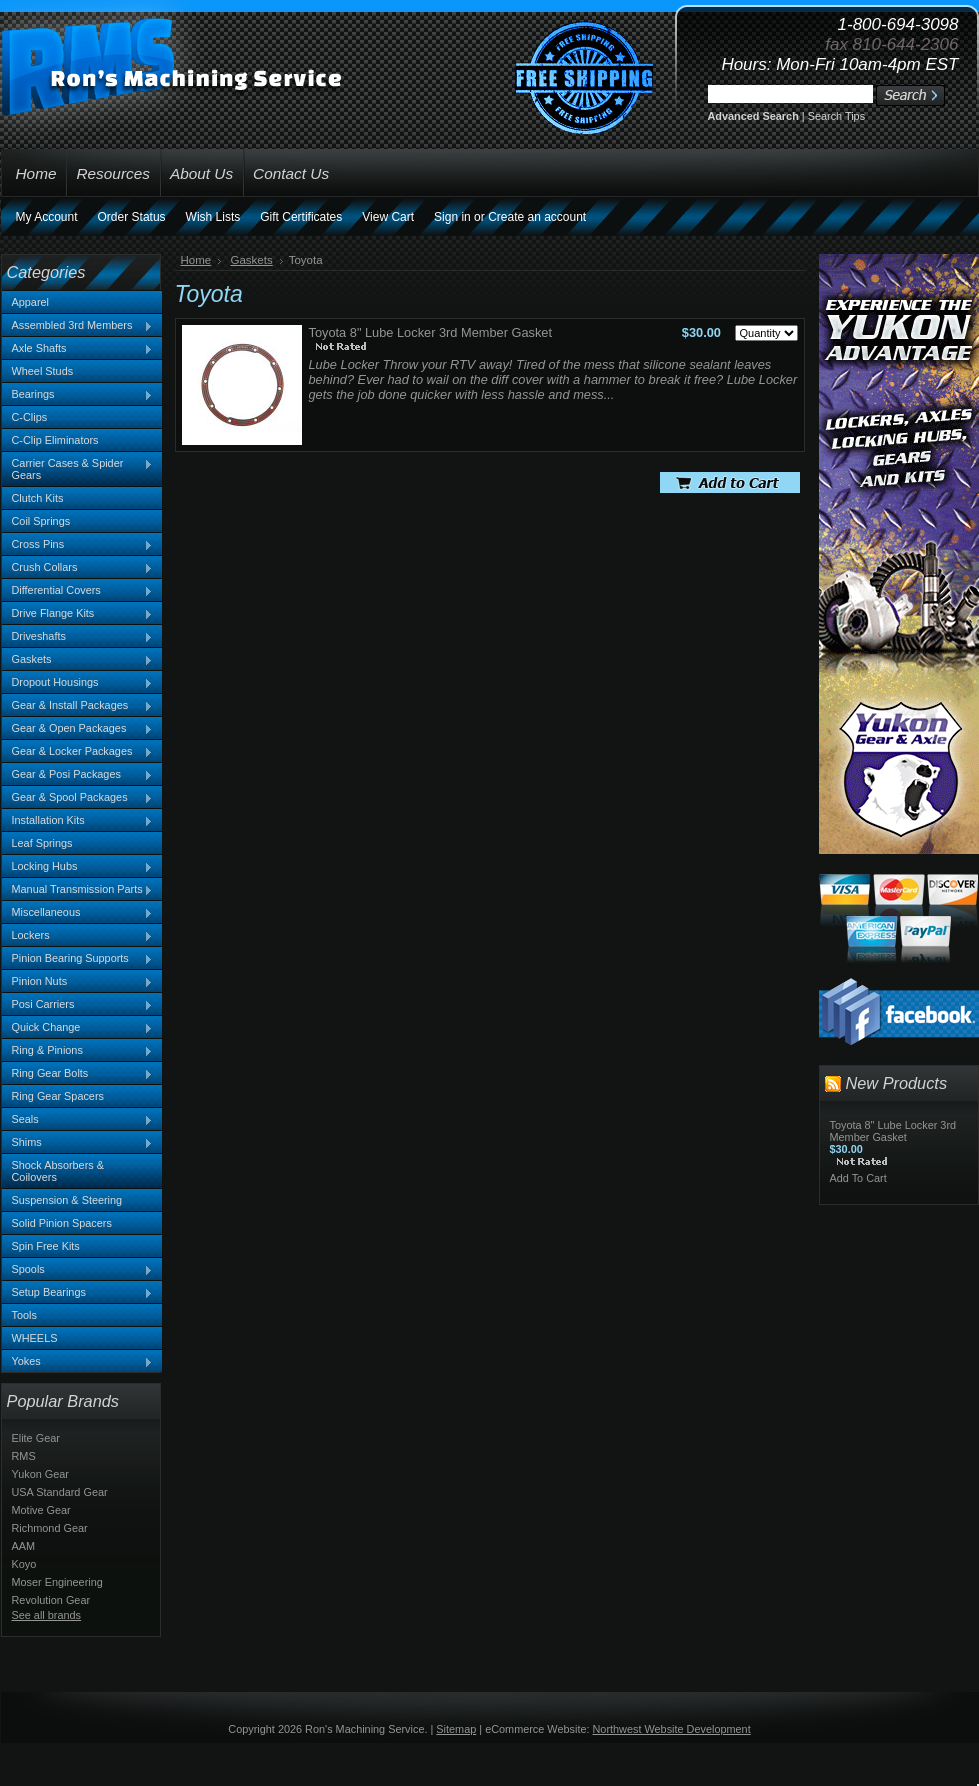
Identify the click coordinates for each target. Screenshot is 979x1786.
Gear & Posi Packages (78, 775)
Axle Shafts (78, 349)
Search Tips (836, 116)
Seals (78, 1120)
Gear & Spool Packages (78, 798)
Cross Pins (78, 545)
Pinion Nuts (78, 982)
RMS (24, 1456)
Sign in (452, 217)
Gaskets (78, 660)
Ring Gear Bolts (78, 1074)
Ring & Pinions (78, 1051)
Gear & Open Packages (78, 729)
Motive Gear (41, 1510)
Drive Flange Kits (78, 614)
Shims (78, 1143)
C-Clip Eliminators (55, 440)
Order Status (132, 217)
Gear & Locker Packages (78, 752)
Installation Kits (78, 821)
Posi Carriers (78, 1005)
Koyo (24, 1564)
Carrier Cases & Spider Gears (78, 469)
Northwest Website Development (672, 1729)
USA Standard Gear (60, 1492)
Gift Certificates (301, 217)
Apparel (30, 302)
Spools (78, 1270)
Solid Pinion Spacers (62, 1223)
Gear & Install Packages (78, 706)
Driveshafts (78, 637)
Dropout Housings (78, 683)
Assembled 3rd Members (78, 326)
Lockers (78, 936)
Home (196, 260)
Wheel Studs (43, 371)
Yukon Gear (40, 1474)
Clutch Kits (38, 498)
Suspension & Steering (67, 1200)
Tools (24, 1315)
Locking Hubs (78, 867)
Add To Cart (858, 1178)
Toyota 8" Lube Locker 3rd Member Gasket (431, 332)
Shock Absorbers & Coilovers (58, 1171)
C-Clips (30, 417)
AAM (24, 1546)
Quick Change (78, 1028)
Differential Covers (78, 591)
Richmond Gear (50, 1528)
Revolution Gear (51, 1600)
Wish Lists (213, 217)
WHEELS (35, 1338)
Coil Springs (41, 521)
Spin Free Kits (46, 1246)
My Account (47, 217)
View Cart (388, 217)
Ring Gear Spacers (58, 1096)
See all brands (47, 1615)
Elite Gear (36, 1438)
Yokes (78, 1362)
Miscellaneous (78, 913)
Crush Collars (78, 568)
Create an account (537, 217)
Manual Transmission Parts (78, 890)
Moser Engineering (57, 1582)
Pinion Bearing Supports (78, 959)
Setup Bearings (78, 1293)
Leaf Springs (42, 843)
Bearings (78, 395)
